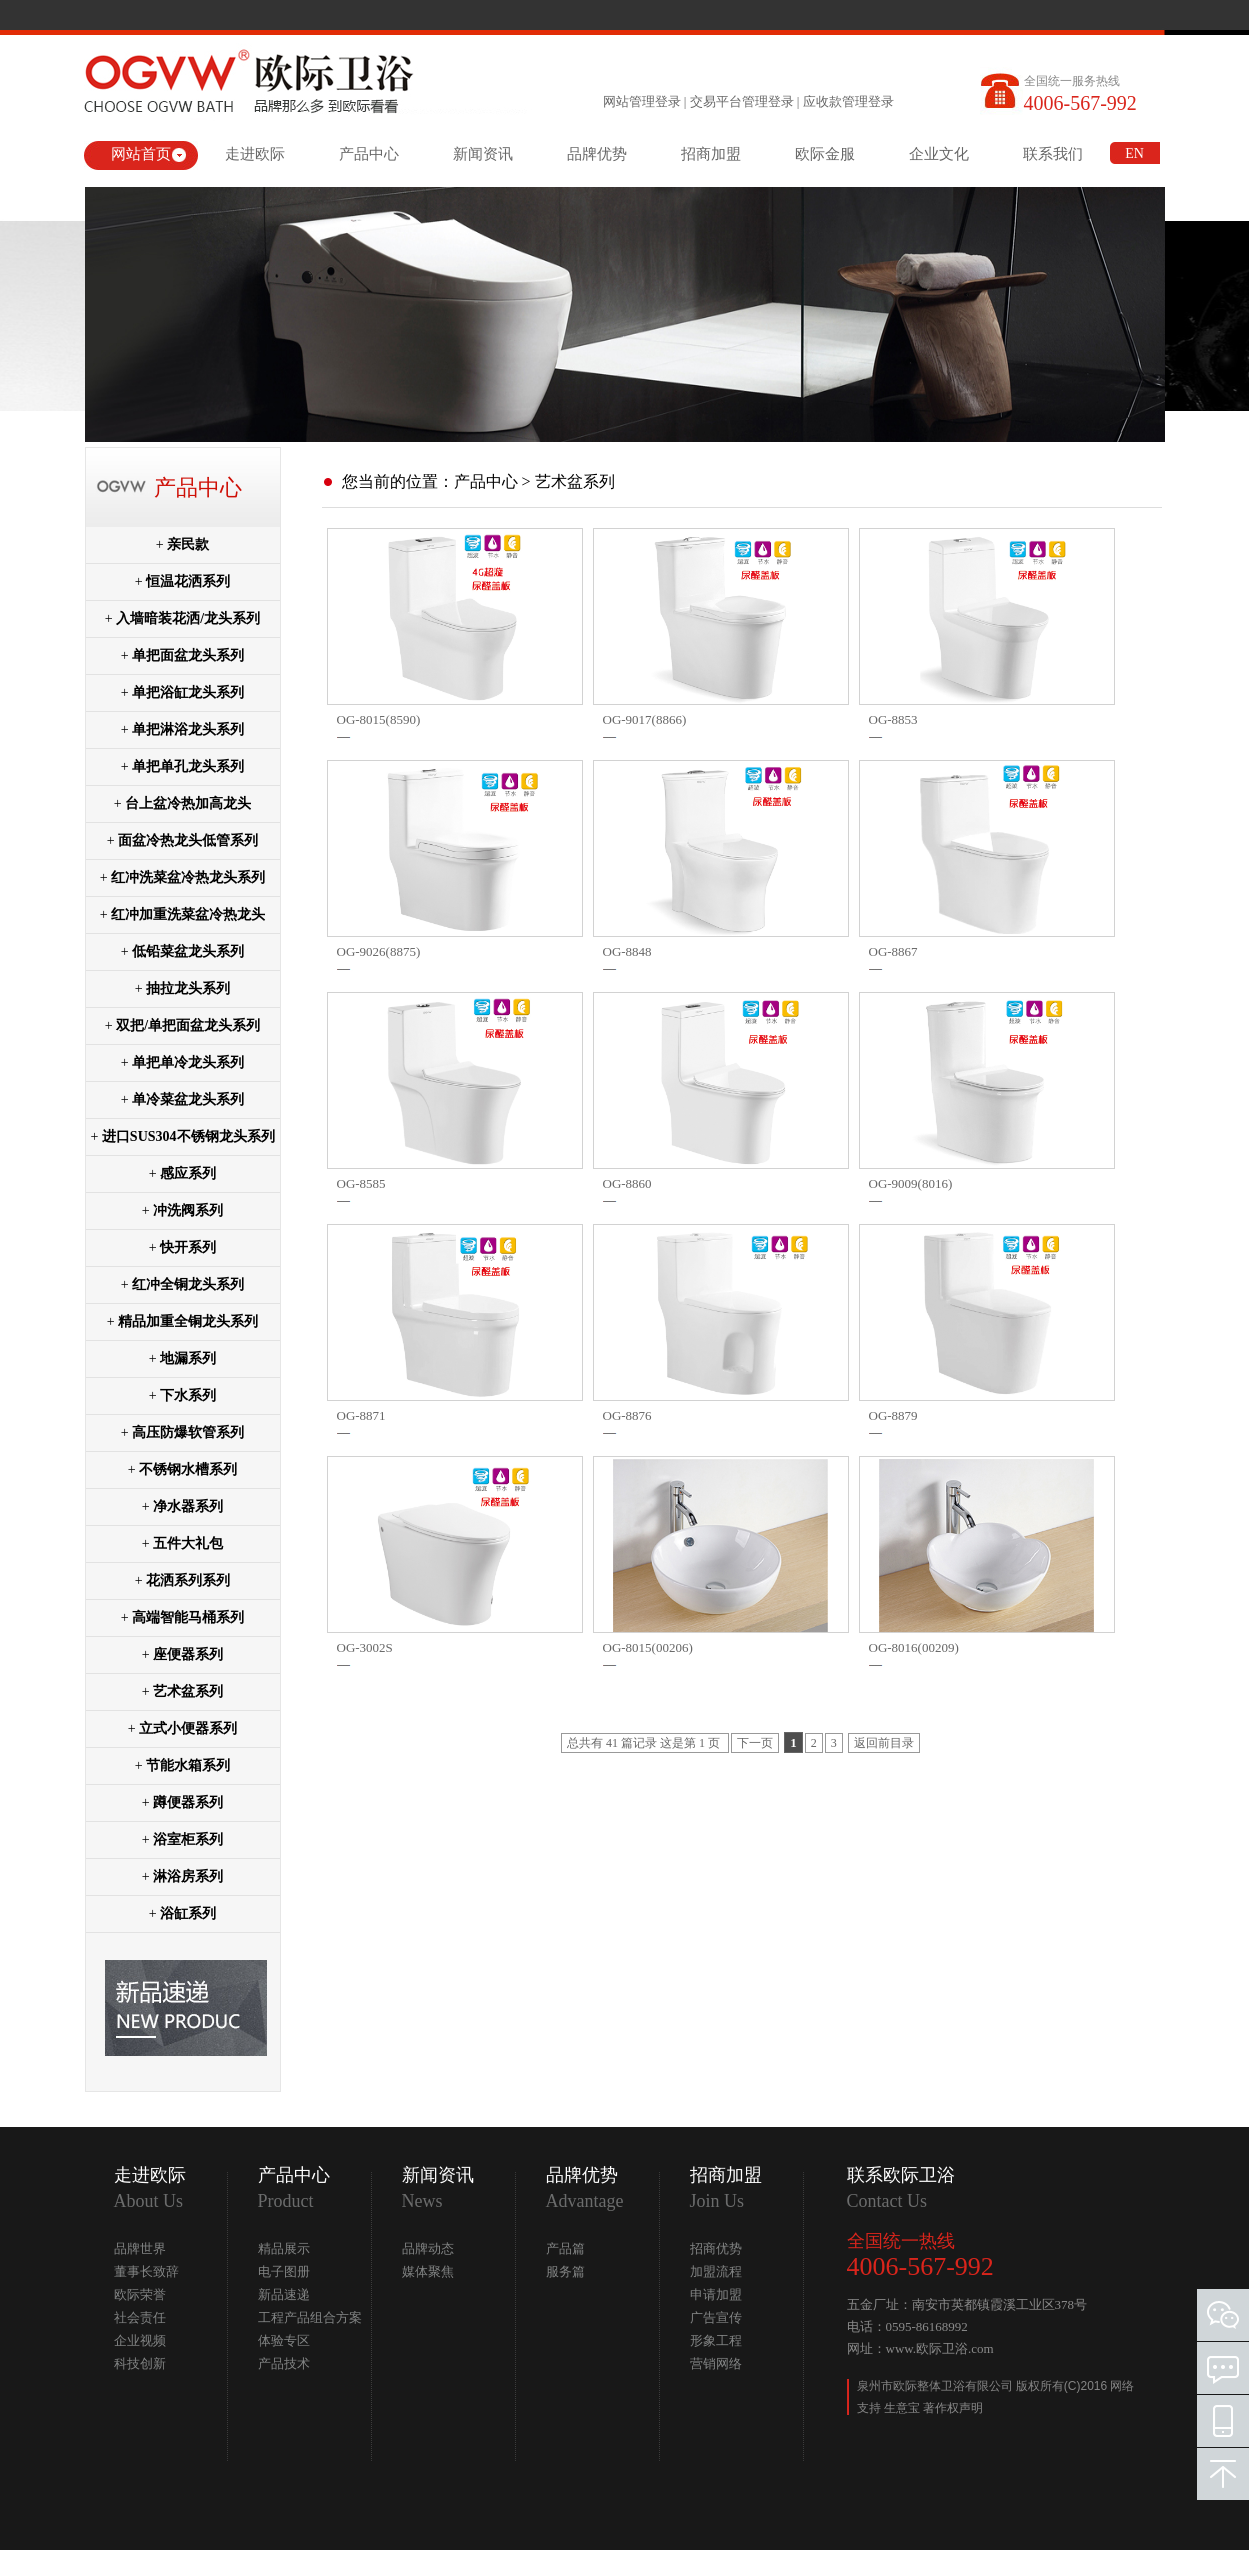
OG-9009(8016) (911, 1183)
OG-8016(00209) (914, 1647)
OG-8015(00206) (648, 1647)
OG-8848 (627, 951)
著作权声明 (953, 2408)
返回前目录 (884, 1743)
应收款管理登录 (848, 101)
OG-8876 (627, 1415)
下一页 (755, 1743)
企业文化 (939, 154)
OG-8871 (361, 1415)
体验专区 (284, 2340)
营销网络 (716, 2363)
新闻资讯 (483, 154)
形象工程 (716, 2340)
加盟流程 (716, 2271)
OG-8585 (361, 1183)
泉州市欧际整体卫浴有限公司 (936, 2386)
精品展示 (284, 2248)
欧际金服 (825, 154)
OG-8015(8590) (379, 719)
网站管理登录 (642, 101)
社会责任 (140, 2317)
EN (1134, 153)
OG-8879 (893, 1415)
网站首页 (141, 154)
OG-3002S (365, 1647)
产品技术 (284, 2363)
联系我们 (1053, 154)
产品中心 (369, 154)
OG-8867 (893, 951)
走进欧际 (255, 154)
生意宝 (902, 2408)
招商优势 (716, 2248)
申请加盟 (716, 2294)
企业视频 (140, 2340)
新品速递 (284, 2294)
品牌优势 (597, 154)
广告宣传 (716, 2317)
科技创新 (140, 2363)
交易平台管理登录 (742, 101)
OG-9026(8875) (379, 951)
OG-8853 (893, 719)
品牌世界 (140, 2248)
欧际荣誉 (140, 2294)
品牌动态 (428, 2248)
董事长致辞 (146, 2271)
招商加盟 (711, 154)
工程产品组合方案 (310, 2317)
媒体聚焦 (428, 2271)
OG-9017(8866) (645, 719)
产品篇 (565, 2248)
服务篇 (565, 2271)
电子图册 (284, 2271)
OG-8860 (627, 1183)
